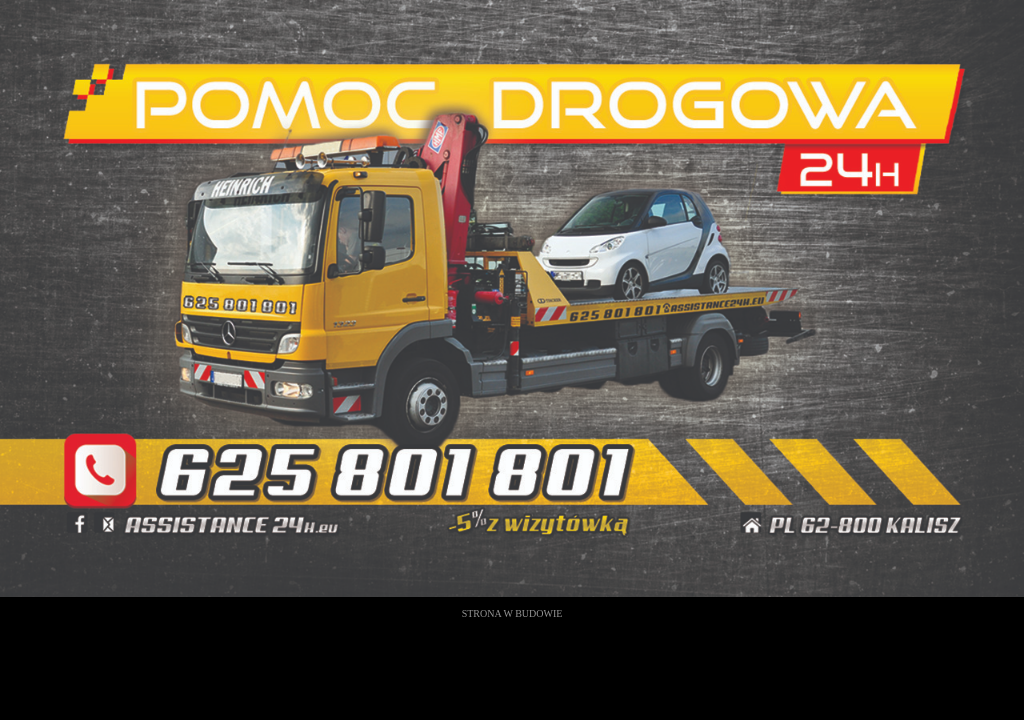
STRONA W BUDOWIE (512, 613)
